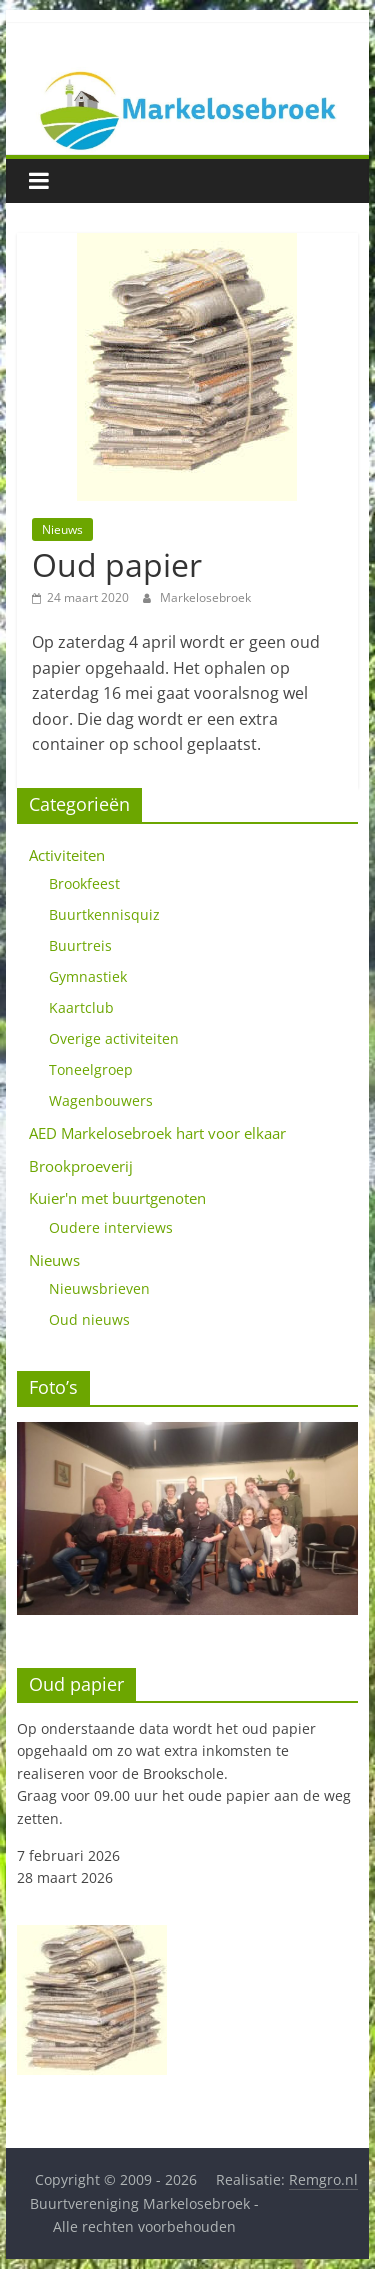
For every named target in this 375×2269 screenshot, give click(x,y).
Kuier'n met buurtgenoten (117, 1198)
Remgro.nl (323, 2179)
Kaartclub (81, 1007)
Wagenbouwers (101, 1100)
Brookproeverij (81, 1166)
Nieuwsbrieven (99, 1288)
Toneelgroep (91, 1069)
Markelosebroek (205, 597)
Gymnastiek (88, 976)
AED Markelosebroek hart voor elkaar (157, 1133)
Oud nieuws (89, 1319)
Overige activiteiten (114, 1038)
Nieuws (62, 529)
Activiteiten (67, 855)
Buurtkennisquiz (104, 914)
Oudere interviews (111, 1227)
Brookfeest (84, 883)
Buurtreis (80, 945)
